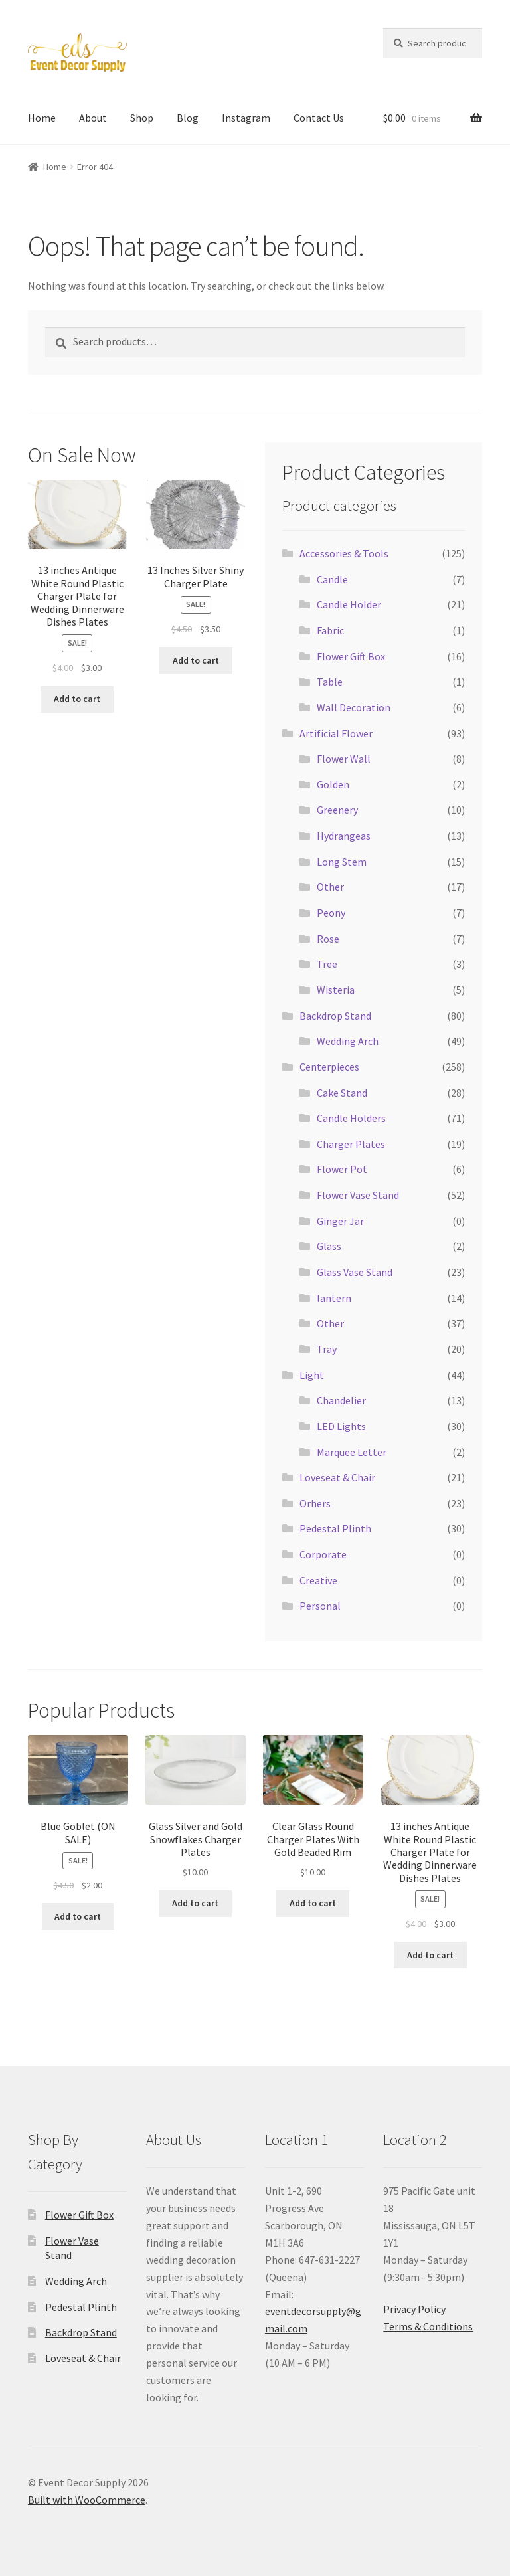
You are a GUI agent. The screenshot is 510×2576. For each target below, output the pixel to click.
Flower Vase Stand (358, 1195)
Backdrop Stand (335, 1015)
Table (330, 681)
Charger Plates (351, 1143)
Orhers (315, 1503)
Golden (333, 784)
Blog (188, 117)
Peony (331, 912)
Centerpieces (329, 1066)
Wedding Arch (348, 1041)
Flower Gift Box (351, 656)
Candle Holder (349, 604)
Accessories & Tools (343, 553)
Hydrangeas (344, 835)
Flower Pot (342, 1169)
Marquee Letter (351, 1452)
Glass (329, 1246)
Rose (328, 938)
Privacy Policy (414, 2309)
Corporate (323, 1554)
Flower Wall (344, 758)
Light (311, 1375)
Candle (332, 579)
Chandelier (341, 1400)
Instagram (246, 117)
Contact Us (319, 117)
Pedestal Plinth (335, 1528)
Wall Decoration (353, 707)
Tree (327, 963)
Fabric (330, 630)
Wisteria (336, 989)
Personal (320, 1605)
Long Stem (342, 861)
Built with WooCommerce (86, 2499)
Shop (141, 117)
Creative (318, 1580)
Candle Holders (351, 1118)
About (93, 117)
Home (42, 117)
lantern (334, 1298)
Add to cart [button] (77, 699)
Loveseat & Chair (337, 1477)
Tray (327, 1349)
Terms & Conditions (428, 2326)
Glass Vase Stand (354, 1272)
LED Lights (341, 1426)
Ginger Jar (340, 1221)
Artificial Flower (336, 733)
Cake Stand (342, 1092)
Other (330, 886)
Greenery (337, 809)
